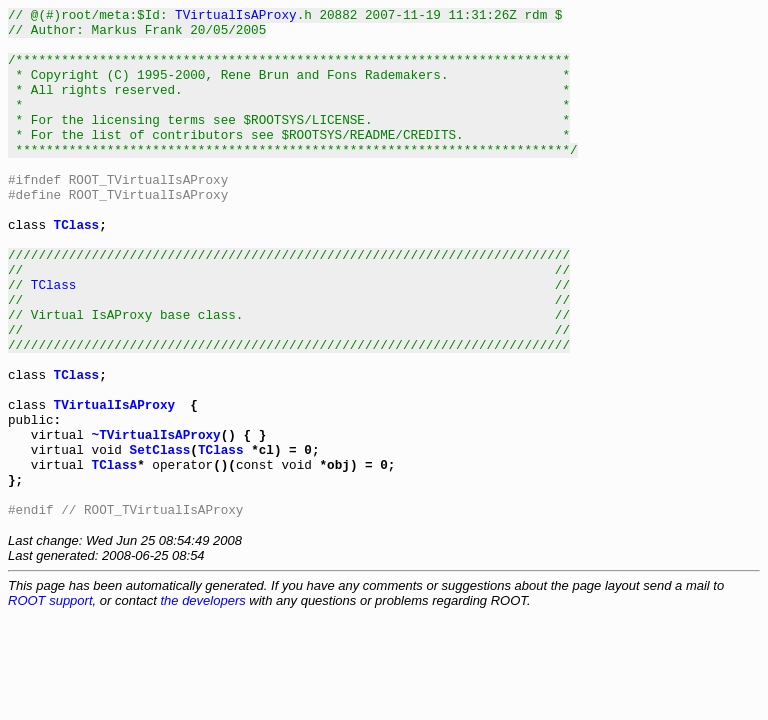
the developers (202, 702)
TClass (77, 269)
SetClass (160, 539)
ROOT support (50, 702)
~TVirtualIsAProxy (156, 521)
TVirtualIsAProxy (236, 17)
